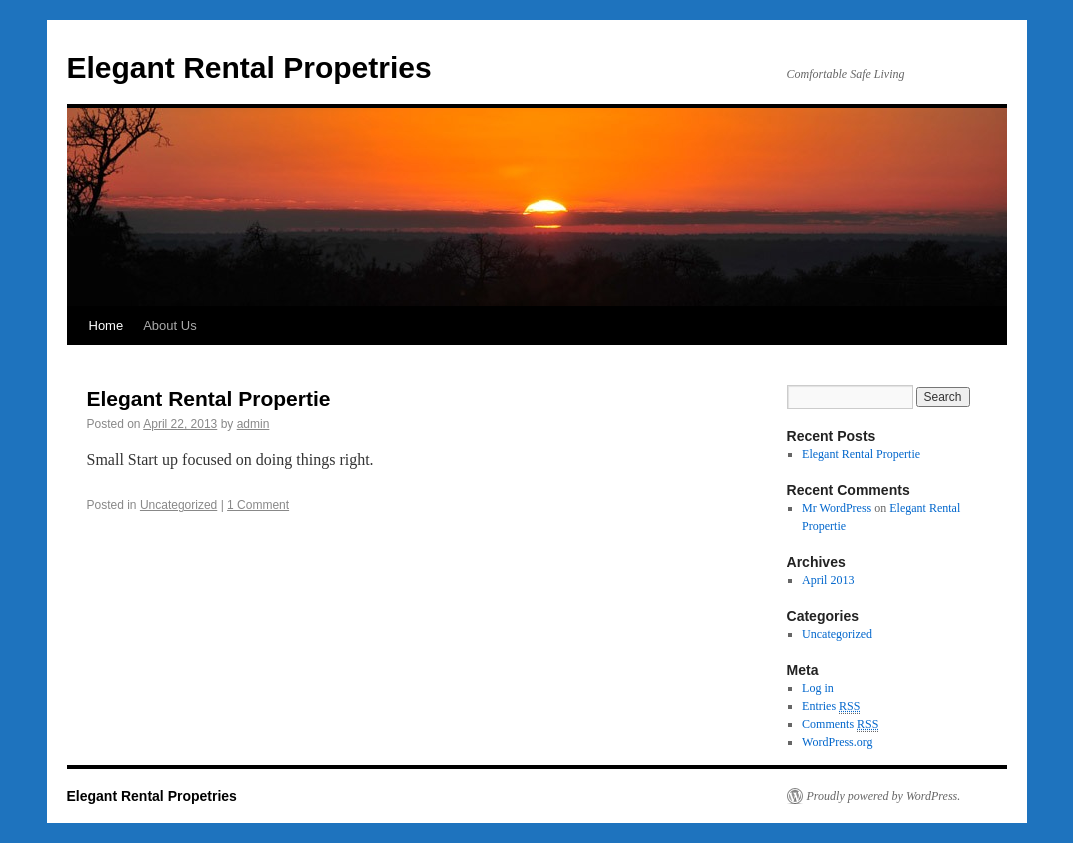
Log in (818, 688)
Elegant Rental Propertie (209, 398)
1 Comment (258, 505)
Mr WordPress (836, 508)
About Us (169, 325)
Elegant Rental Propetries (249, 67)
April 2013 (828, 580)
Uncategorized (178, 505)
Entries (831, 706)
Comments (840, 724)
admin (253, 424)
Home (106, 325)
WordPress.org (837, 742)
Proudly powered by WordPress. (884, 796)
